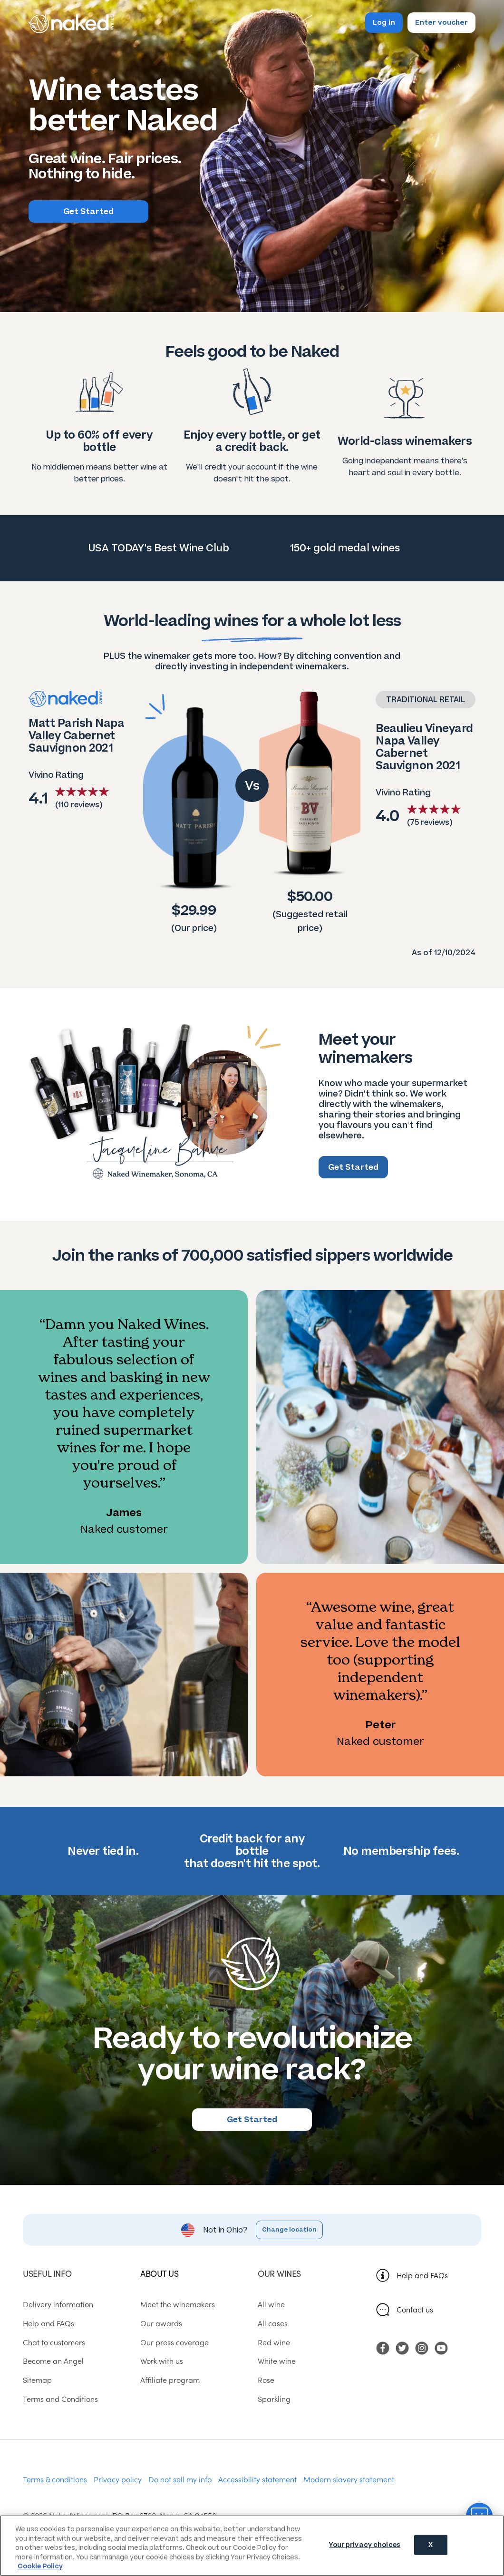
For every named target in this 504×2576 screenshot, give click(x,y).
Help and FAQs (422, 2275)
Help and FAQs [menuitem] (48, 2323)
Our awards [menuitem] (161, 2323)
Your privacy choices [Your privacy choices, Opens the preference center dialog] (364, 2545)
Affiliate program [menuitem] (170, 2379)
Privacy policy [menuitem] (118, 2479)
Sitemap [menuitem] (37, 2379)
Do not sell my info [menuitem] (180, 2479)
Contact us (415, 2309)
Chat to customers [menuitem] (54, 2342)
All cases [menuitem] (273, 2323)
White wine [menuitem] (277, 2360)
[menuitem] (382, 2346)
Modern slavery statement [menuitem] (348, 2479)
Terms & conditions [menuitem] (55, 2479)
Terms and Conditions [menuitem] (60, 2398)
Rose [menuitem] (266, 2379)
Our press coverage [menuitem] (174, 2342)
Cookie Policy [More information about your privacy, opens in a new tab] (40, 2566)
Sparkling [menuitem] (274, 2398)
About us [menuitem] (159, 2273)
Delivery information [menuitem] (58, 2304)
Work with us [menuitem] (161, 2360)
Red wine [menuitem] (274, 2342)
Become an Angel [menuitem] (53, 2360)
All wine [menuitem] (271, 2304)
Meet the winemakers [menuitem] (177, 2304)
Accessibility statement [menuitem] (257, 2479)
